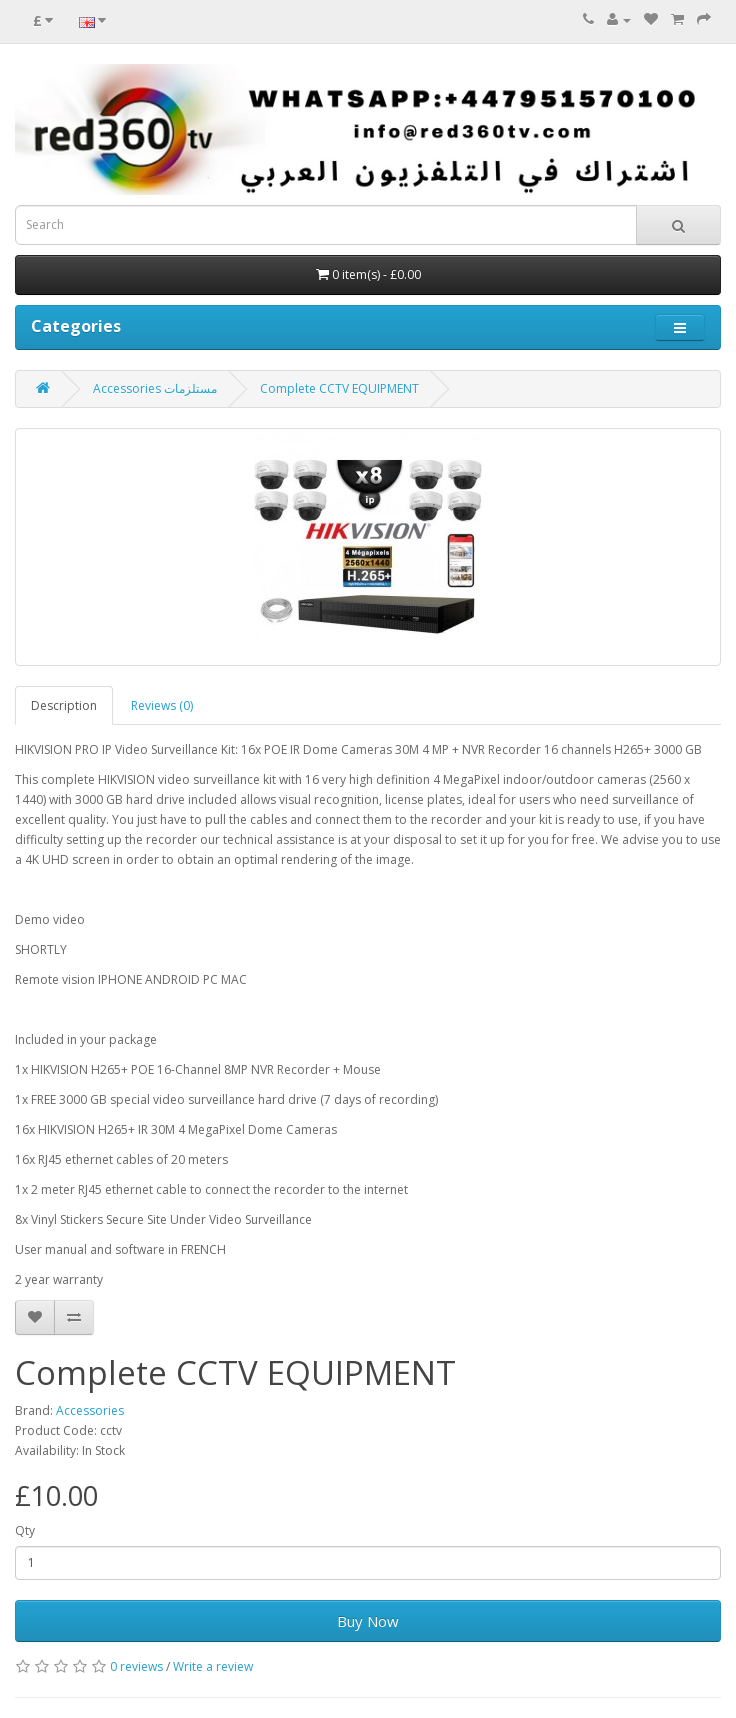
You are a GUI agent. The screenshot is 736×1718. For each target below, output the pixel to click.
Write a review (213, 1666)
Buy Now (368, 1621)
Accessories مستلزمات (155, 388)
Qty (25, 1530)
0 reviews (136, 1666)
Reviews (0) (162, 705)
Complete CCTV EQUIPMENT (339, 388)
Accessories (90, 1410)
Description (64, 705)
